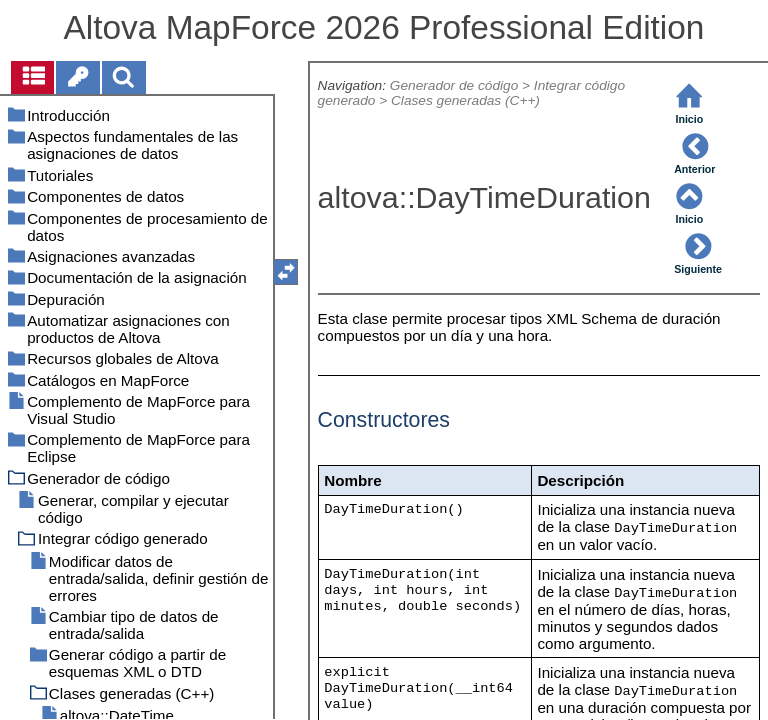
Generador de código (454, 85)
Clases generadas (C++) (465, 100)
